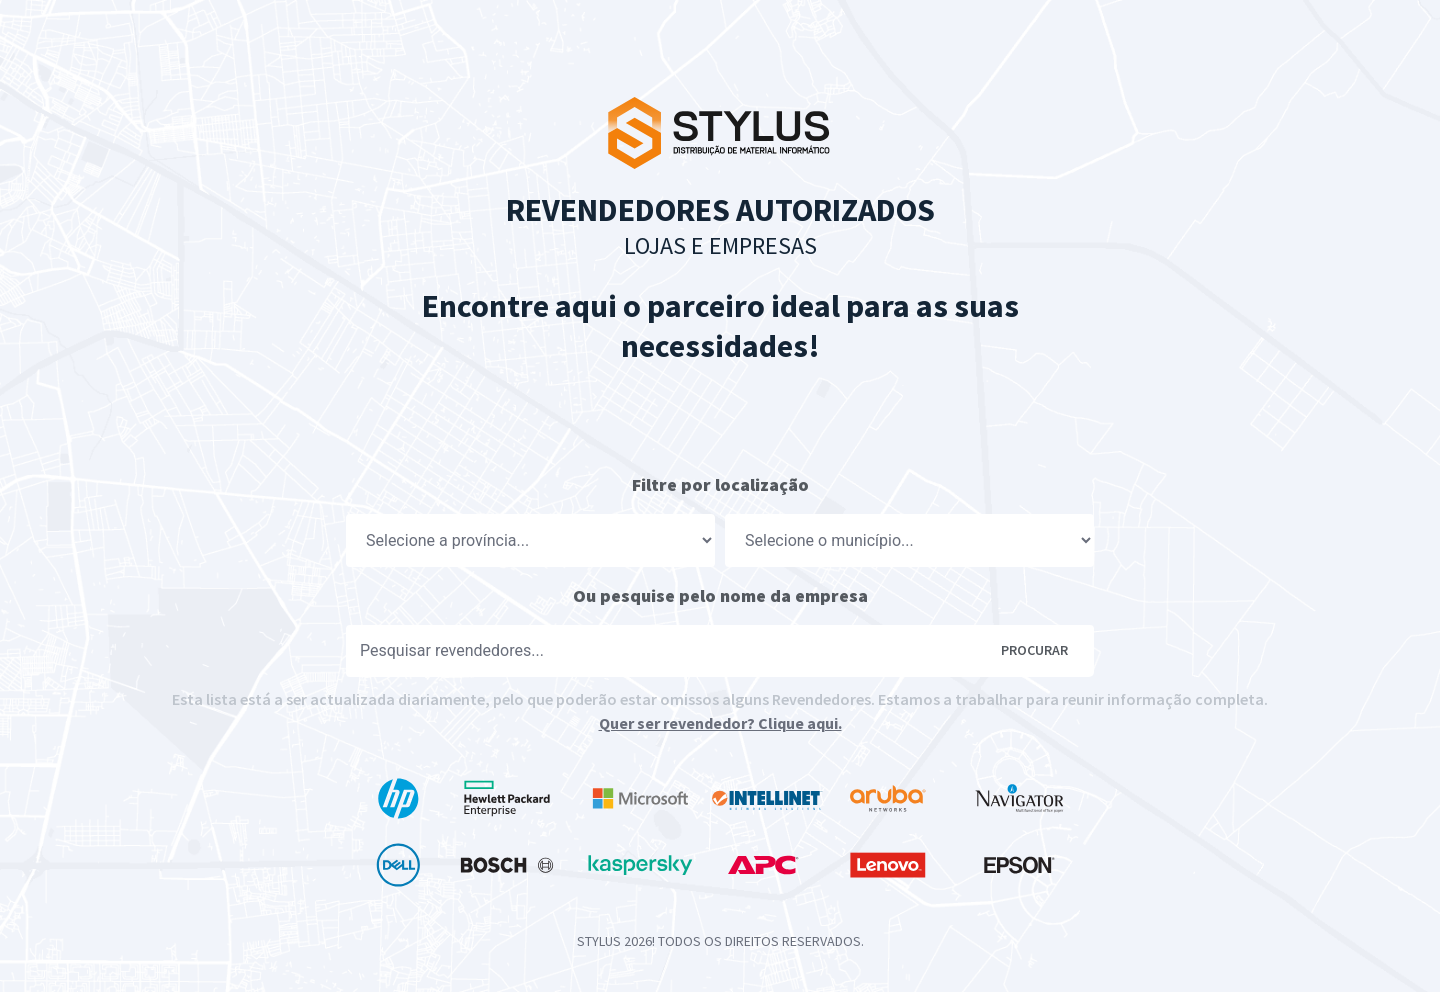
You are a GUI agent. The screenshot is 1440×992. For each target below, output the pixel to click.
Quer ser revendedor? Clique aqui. (720, 723)
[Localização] (530, 540)
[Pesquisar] (673, 651)
